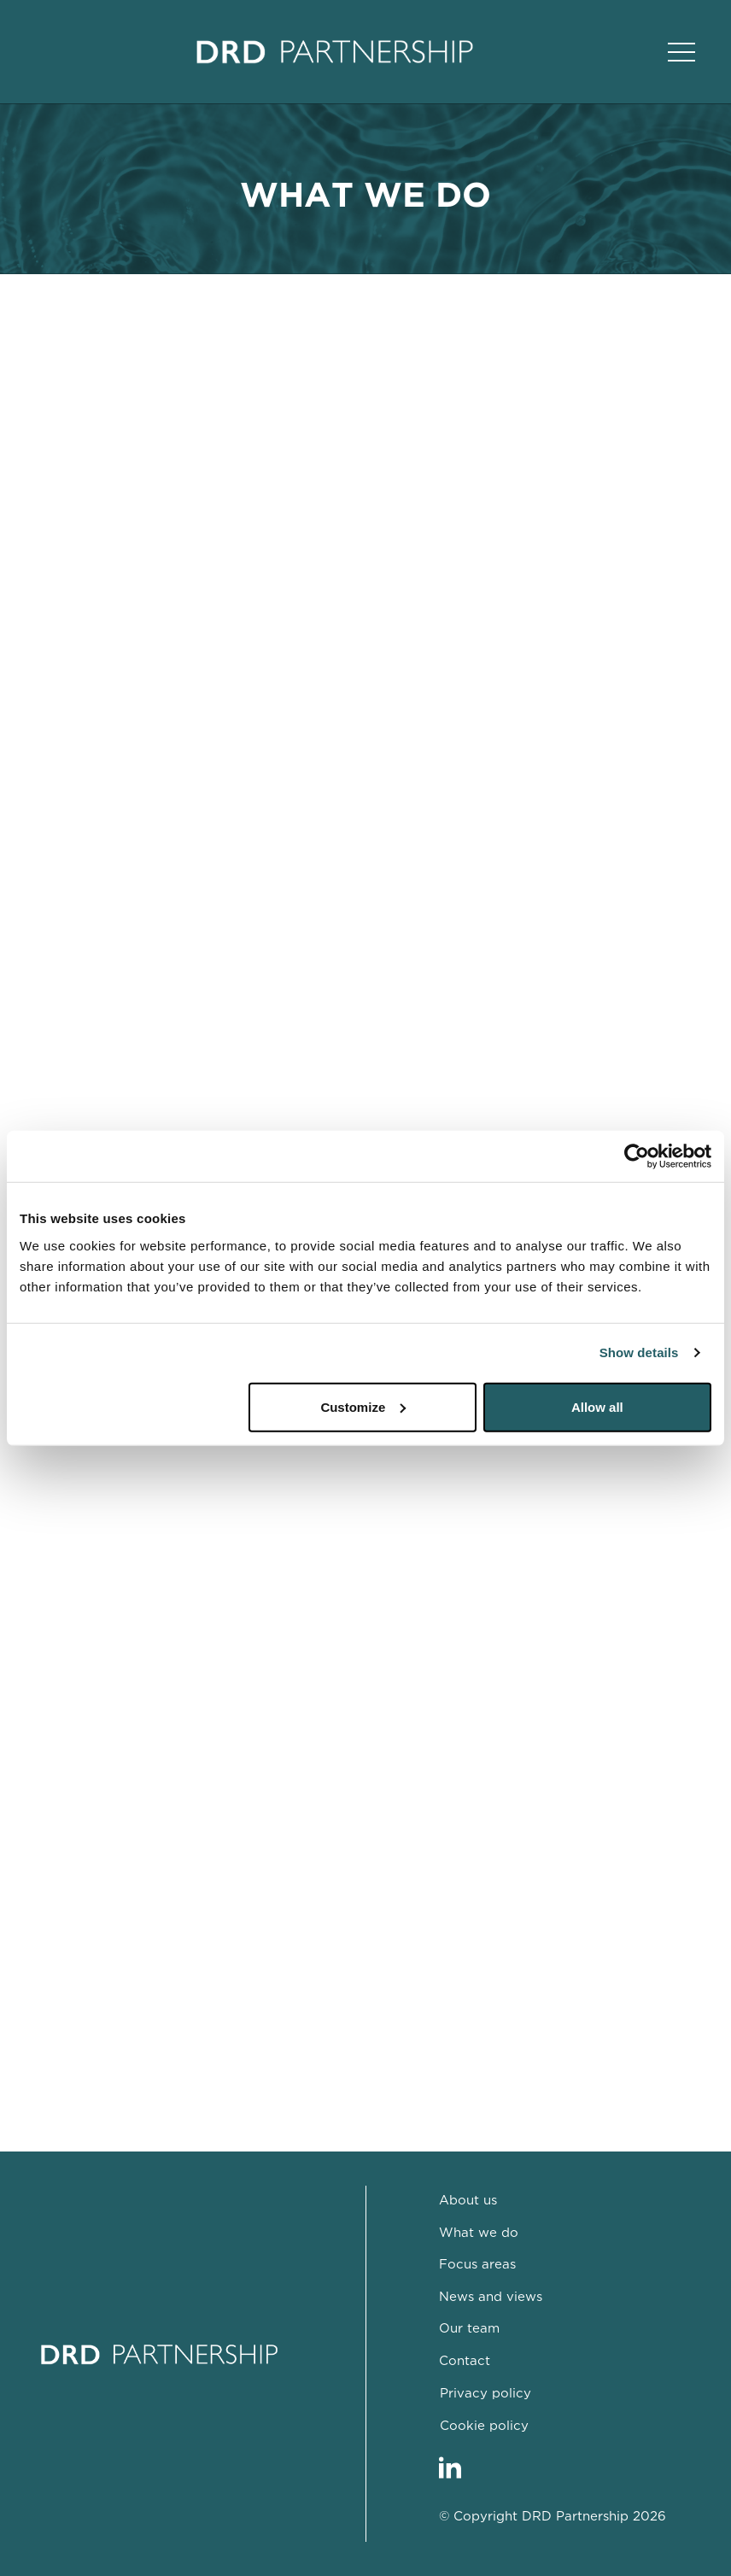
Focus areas (477, 2264)
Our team (469, 2328)
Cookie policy (484, 2426)
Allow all (597, 1406)
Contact (464, 2361)
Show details (639, 1352)
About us (468, 2200)
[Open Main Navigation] (681, 52)
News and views (490, 2297)
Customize (363, 1406)
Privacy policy (485, 2393)
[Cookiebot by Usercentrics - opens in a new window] (636, 1156)
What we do (478, 2233)
